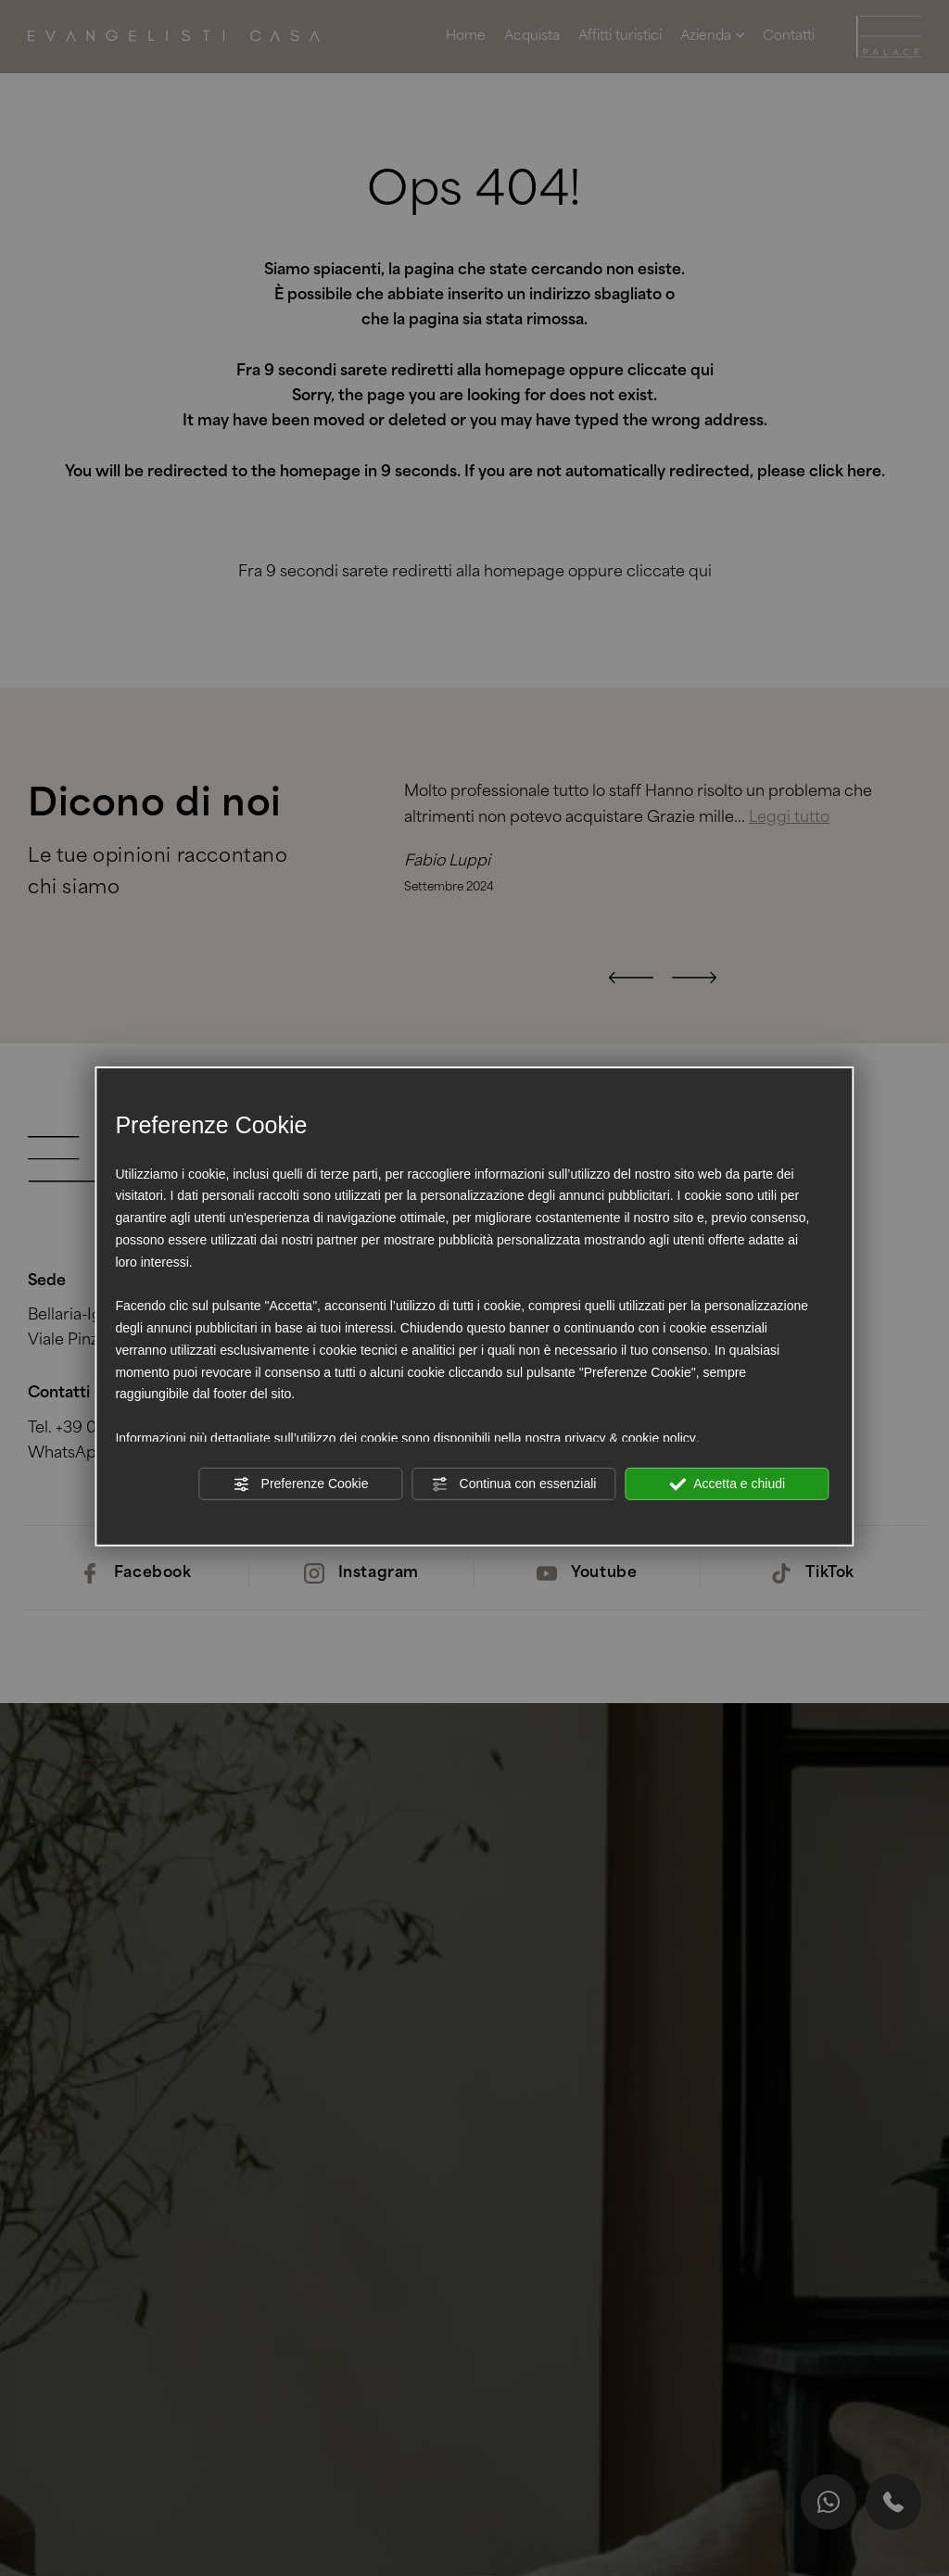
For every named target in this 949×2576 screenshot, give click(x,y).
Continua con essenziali (514, 1483)
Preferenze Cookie (301, 1483)
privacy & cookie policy (630, 1438)
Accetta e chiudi (727, 1483)
